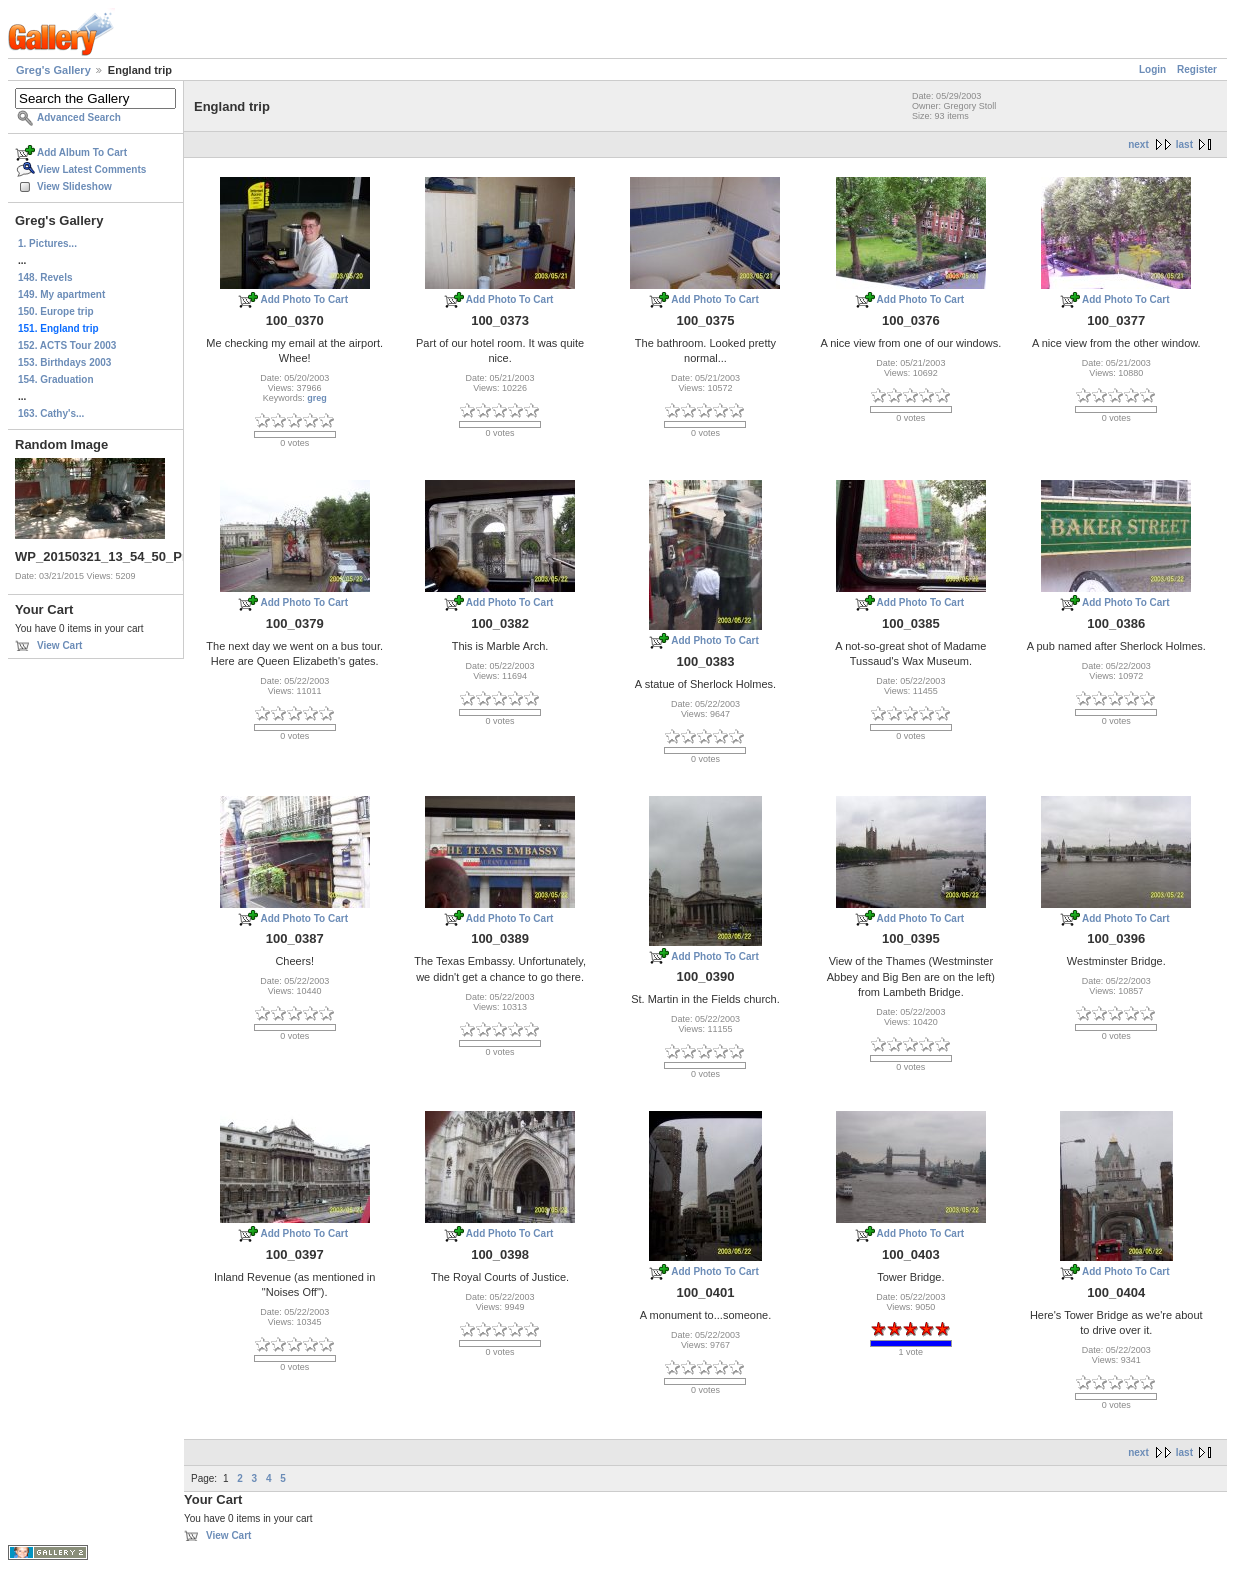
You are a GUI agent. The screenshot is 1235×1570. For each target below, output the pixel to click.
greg (317, 398)
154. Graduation (56, 379)
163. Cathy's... (51, 413)
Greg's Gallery (53, 70)
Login (1152, 69)
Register (1197, 69)
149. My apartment (61, 294)
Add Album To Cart (82, 152)
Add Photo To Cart (304, 299)
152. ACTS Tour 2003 (67, 345)
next (1138, 144)
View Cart (59, 645)
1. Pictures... (47, 243)
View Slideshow (74, 186)
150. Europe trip (56, 311)
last (1184, 144)
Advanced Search (79, 117)
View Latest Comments (91, 169)
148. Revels (45, 277)
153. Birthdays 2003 (64, 362)
